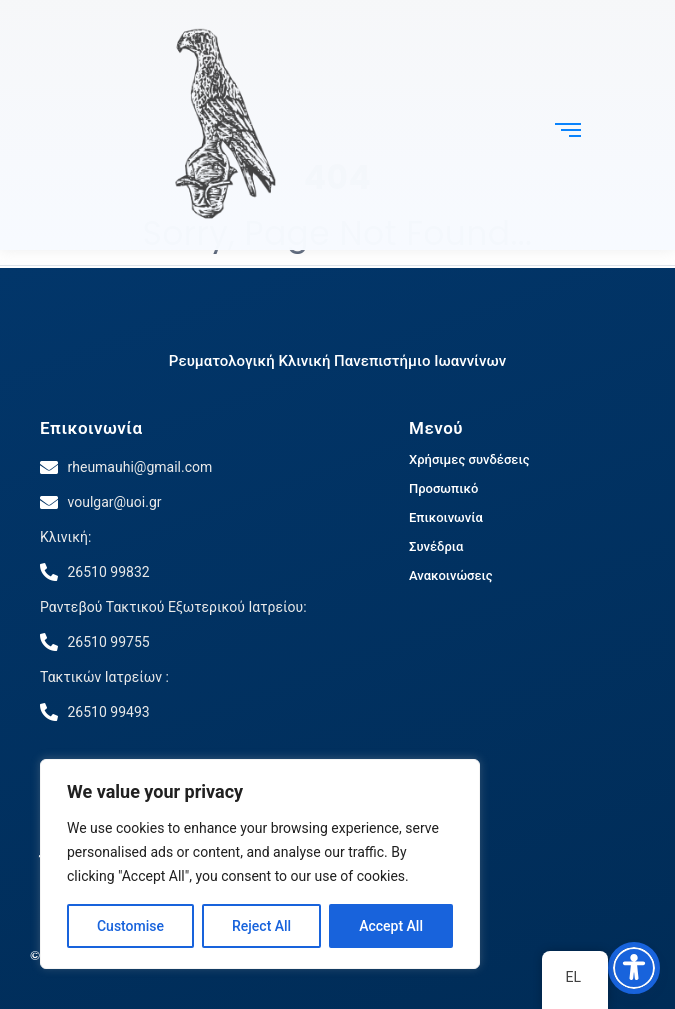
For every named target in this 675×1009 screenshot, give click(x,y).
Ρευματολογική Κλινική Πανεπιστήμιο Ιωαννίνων (337, 361)
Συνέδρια (436, 546)
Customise (130, 926)
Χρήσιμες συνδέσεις (469, 459)
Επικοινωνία (91, 428)
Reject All (261, 926)
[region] (260, 864)
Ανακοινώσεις (451, 575)
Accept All (391, 926)
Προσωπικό (443, 488)
